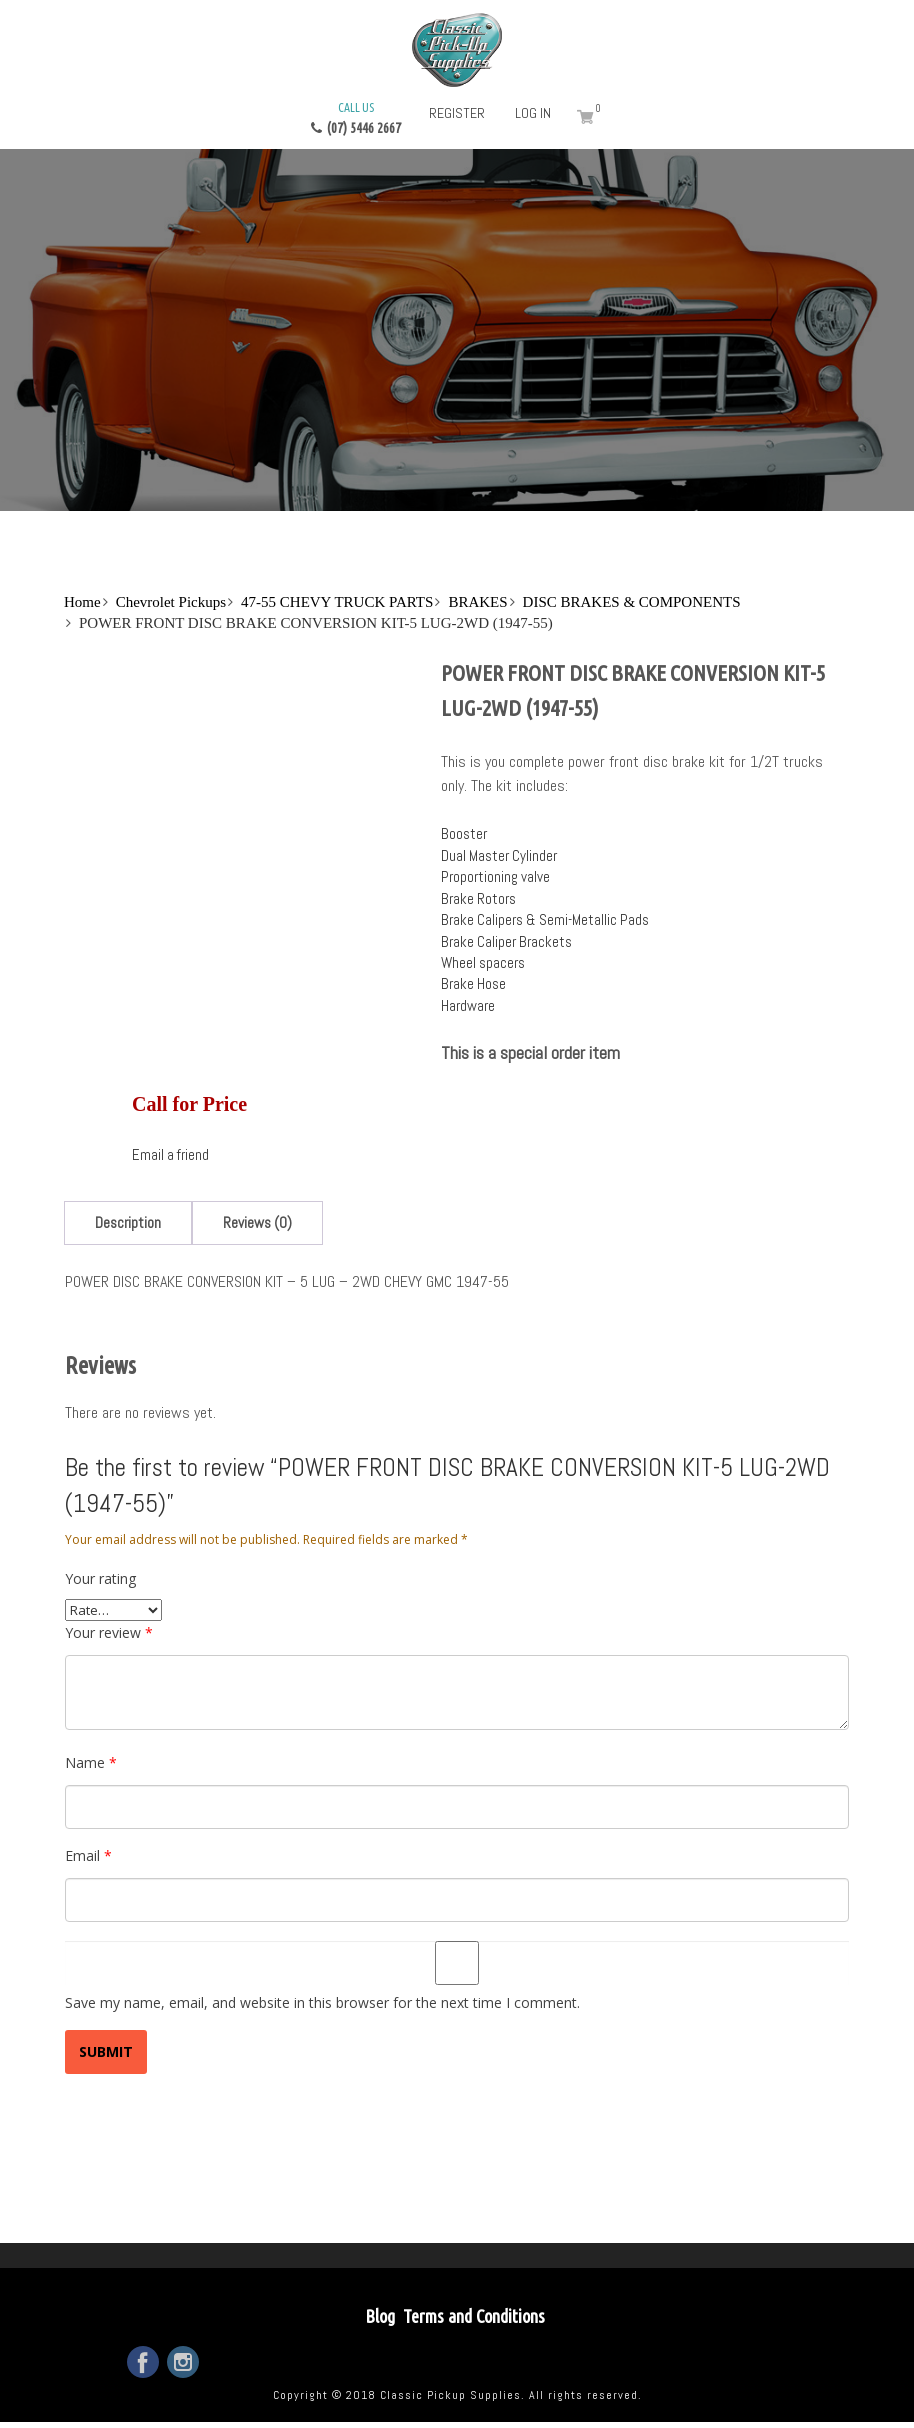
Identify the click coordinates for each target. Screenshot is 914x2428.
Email (88, 1855)
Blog (380, 2316)
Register (457, 113)
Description (128, 1222)
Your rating (100, 1578)
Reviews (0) (257, 1222)
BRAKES (477, 602)
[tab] (128, 1222)
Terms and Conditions (474, 2316)
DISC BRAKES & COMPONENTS (632, 602)
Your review (109, 1632)
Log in (533, 113)
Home (82, 602)
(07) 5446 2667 (356, 117)
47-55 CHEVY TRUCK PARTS (337, 602)
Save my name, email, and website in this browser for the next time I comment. (322, 2002)
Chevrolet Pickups (171, 602)
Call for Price (189, 1104)
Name (91, 1762)
